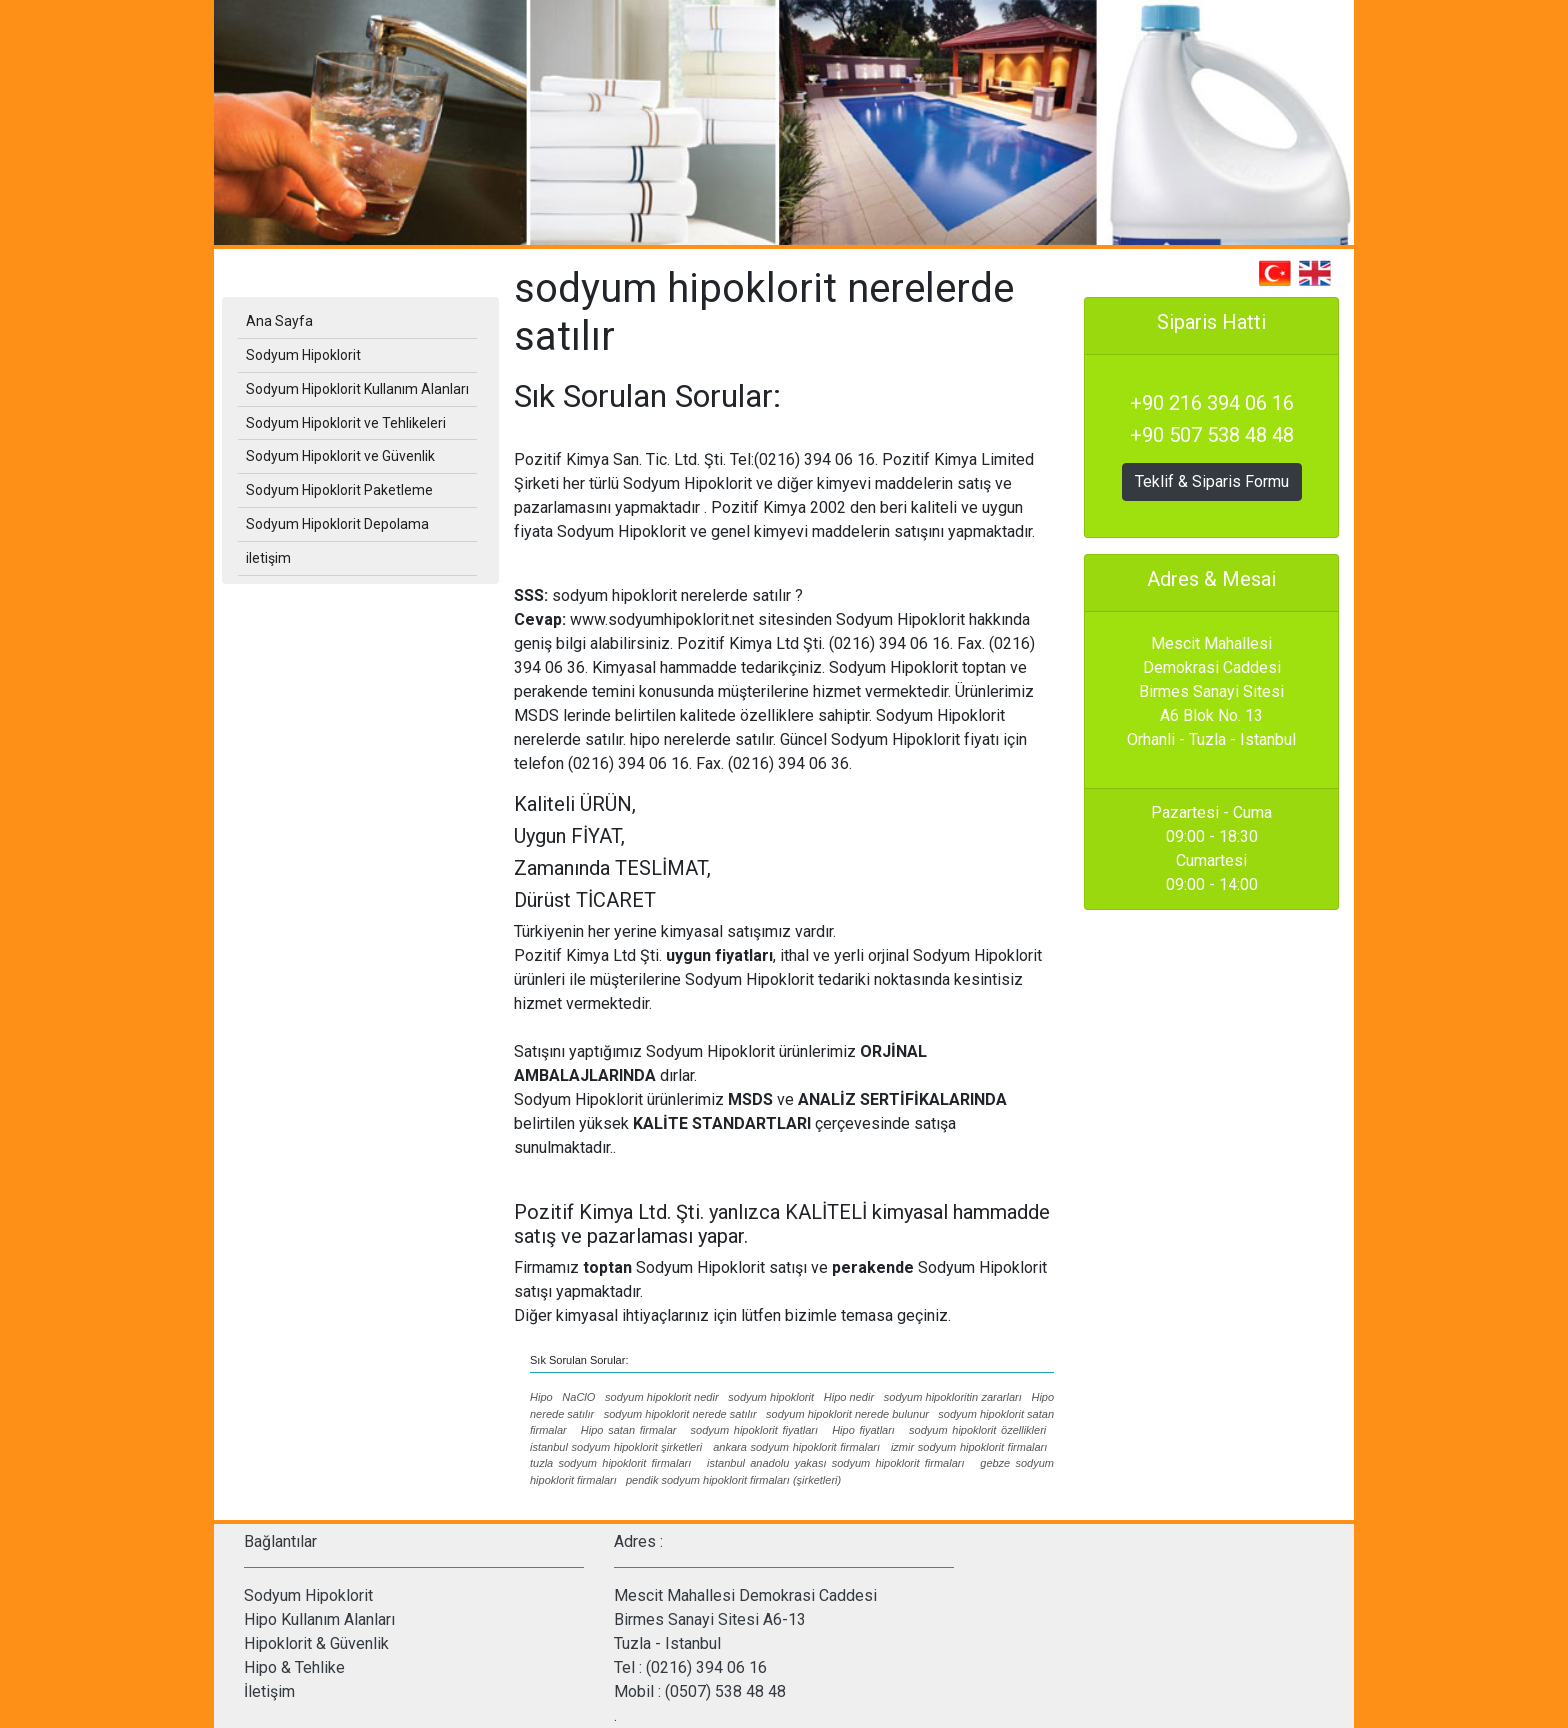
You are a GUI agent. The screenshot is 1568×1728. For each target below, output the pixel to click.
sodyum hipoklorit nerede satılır (680, 1414)
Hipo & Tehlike (294, 1667)
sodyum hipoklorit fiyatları (754, 1430)
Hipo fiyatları (863, 1430)
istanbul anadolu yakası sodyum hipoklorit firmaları (835, 1463)
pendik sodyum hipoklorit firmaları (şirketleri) (733, 1480)
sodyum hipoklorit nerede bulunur (847, 1414)
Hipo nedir (849, 1397)
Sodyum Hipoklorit (308, 1595)
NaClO (578, 1397)
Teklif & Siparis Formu (1212, 481)
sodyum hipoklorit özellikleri (977, 1430)
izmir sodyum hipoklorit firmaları (969, 1447)
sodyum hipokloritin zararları (953, 1397)
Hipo (541, 1397)
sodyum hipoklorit (771, 1397)
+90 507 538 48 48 (1212, 435)
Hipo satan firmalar (629, 1430)
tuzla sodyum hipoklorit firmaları (610, 1463)
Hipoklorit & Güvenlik (316, 1643)
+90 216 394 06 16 (1212, 403)
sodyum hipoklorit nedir (661, 1397)
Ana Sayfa (279, 321)
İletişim (269, 1691)
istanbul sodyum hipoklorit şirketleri (616, 1447)
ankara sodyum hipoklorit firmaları (796, 1447)
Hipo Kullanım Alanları (319, 1619)
